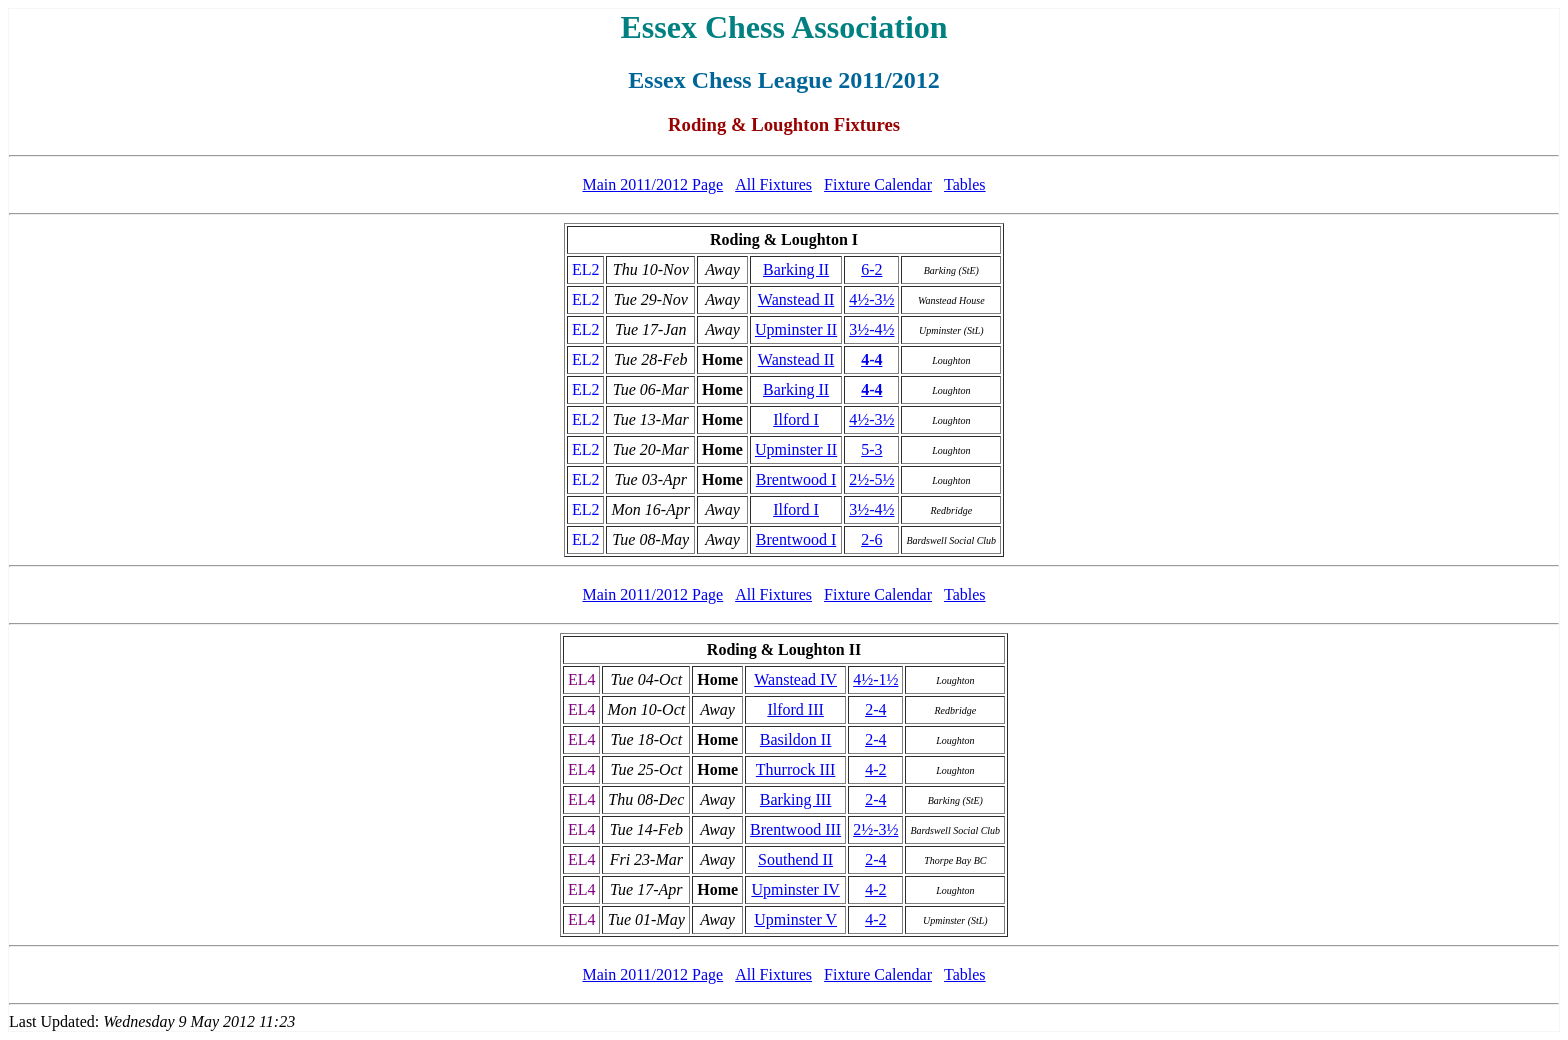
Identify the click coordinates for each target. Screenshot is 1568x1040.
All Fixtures (773, 184)
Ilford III (795, 709)
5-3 (871, 449)
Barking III (796, 799)
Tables (965, 184)
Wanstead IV (795, 679)
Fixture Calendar (878, 184)
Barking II (796, 269)
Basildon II (796, 739)
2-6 (871, 539)
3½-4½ (871, 329)
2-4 (875, 709)
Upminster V (795, 919)
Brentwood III (795, 829)
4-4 (871, 359)
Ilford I (796, 419)
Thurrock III (796, 769)
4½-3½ (871, 299)
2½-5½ (871, 479)
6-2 (871, 269)
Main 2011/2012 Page (652, 184)
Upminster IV (795, 889)
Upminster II (796, 329)
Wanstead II (796, 299)
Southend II (795, 859)
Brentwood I (796, 479)
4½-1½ (875, 679)
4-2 (875, 769)
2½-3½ (875, 829)
